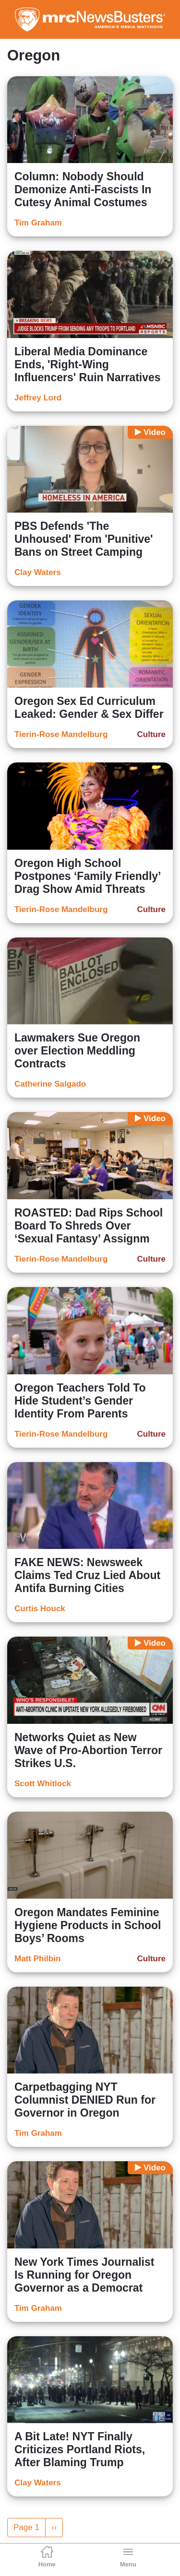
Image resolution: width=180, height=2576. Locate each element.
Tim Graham (38, 222)
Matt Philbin (37, 1958)
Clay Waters (37, 572)
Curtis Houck (39, 1608)
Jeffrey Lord (37, 397)
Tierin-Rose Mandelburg (61, 734)
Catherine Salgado (50, 1084)
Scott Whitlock (42, 1783)
